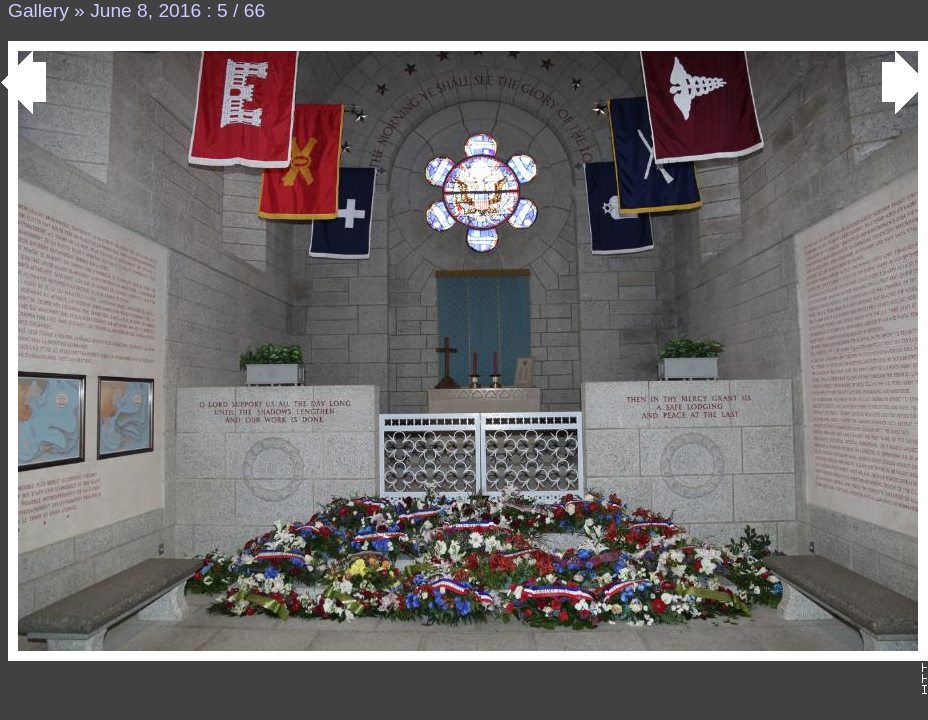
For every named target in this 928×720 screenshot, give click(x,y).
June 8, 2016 (145, 10)
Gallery (38, 10)
